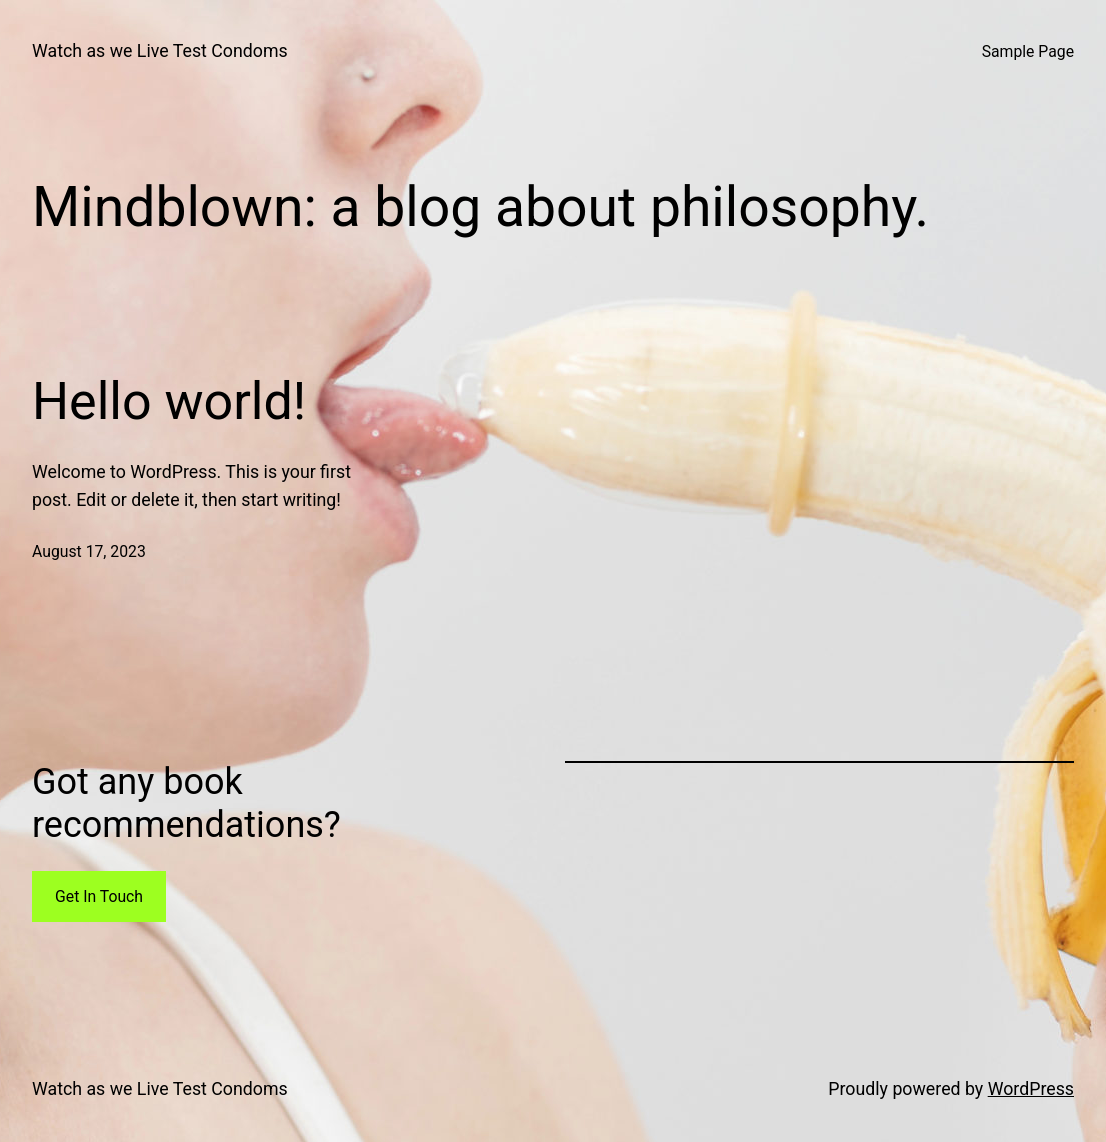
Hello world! (169, 401)
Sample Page (1028, 51)
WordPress (1031, 1089)
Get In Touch (99, 896)
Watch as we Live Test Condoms (160, 51)
